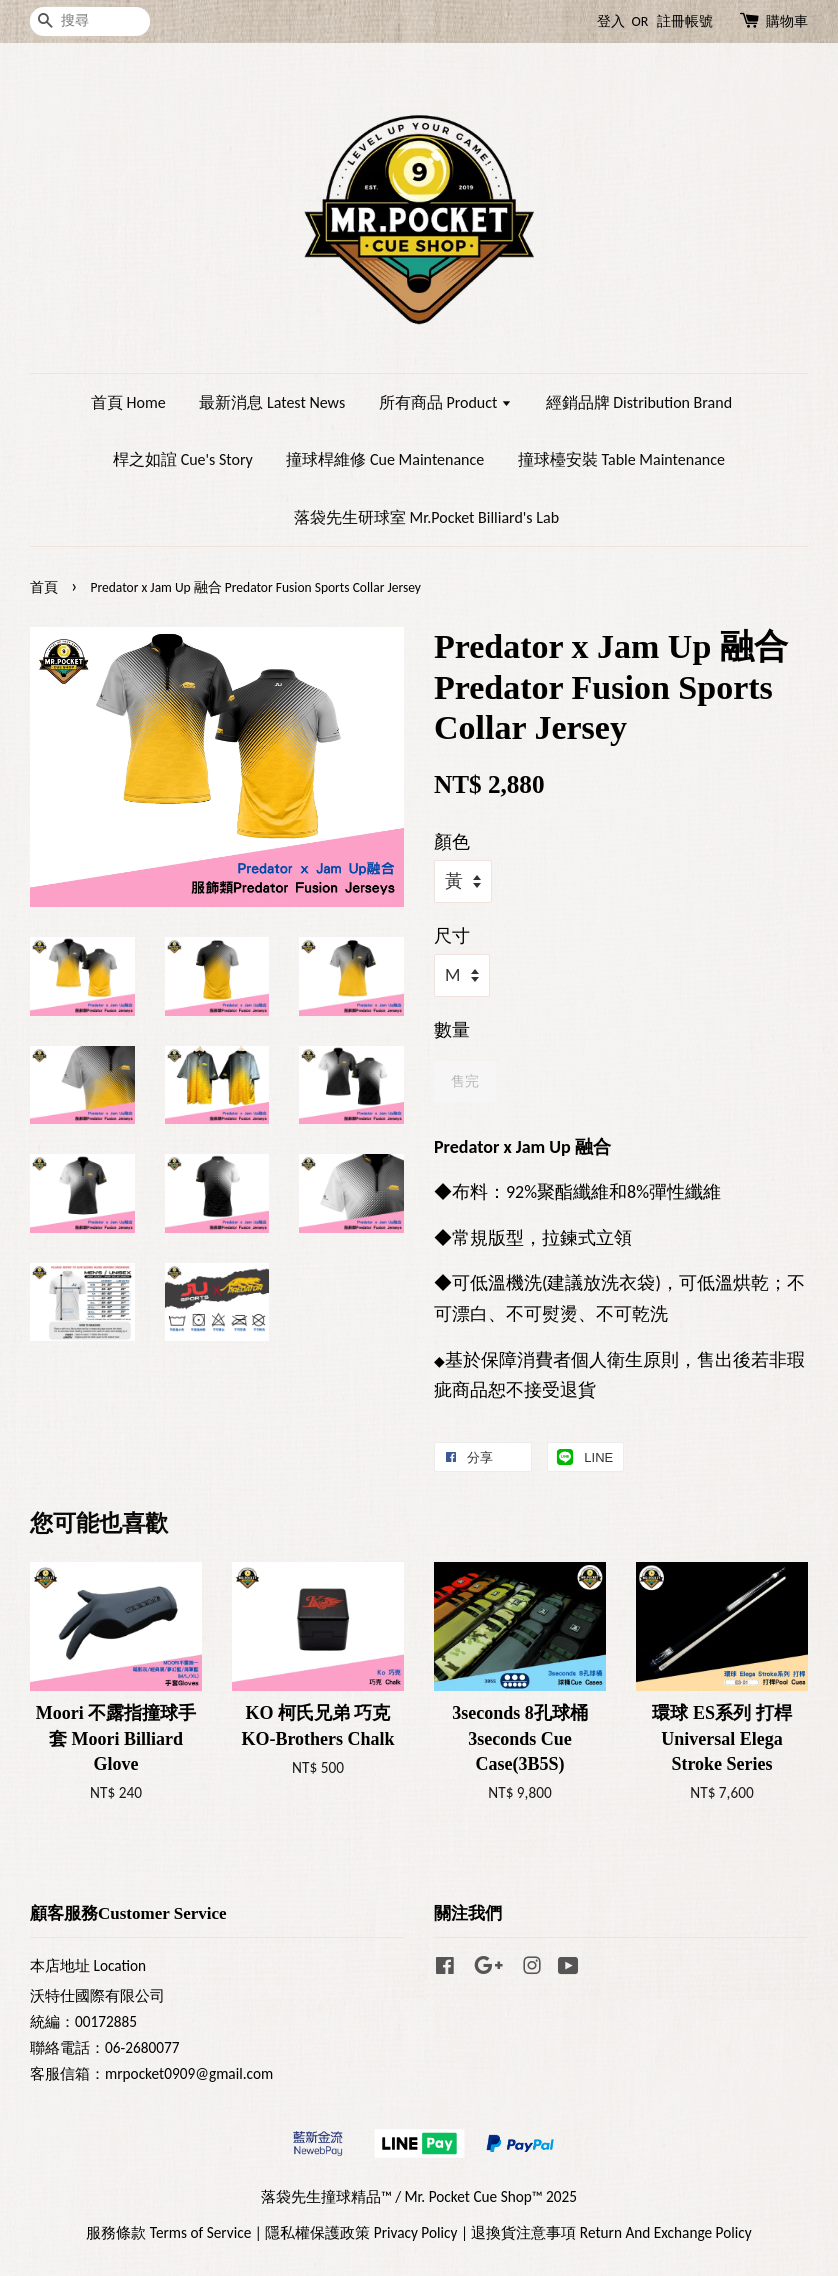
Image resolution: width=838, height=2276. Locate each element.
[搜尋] (90, 21)
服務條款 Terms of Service (168, 2232)
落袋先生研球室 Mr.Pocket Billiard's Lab (426, 517)
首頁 (44, 587)
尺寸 (452, 936)
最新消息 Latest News (272, 402)
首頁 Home (128, 402)
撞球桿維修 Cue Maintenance (385, 459)
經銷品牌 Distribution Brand (639, 402)
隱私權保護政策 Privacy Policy (361, 2232)
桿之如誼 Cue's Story (183, 459)
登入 (611, 21)
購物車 (787, 21)
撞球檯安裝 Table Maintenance (621, 459)
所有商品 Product (445, 402)
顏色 (452, 842)
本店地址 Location (88, 1965)
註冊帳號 (685, 21)
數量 (452, 1030)
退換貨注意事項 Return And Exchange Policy (611, 2232)
